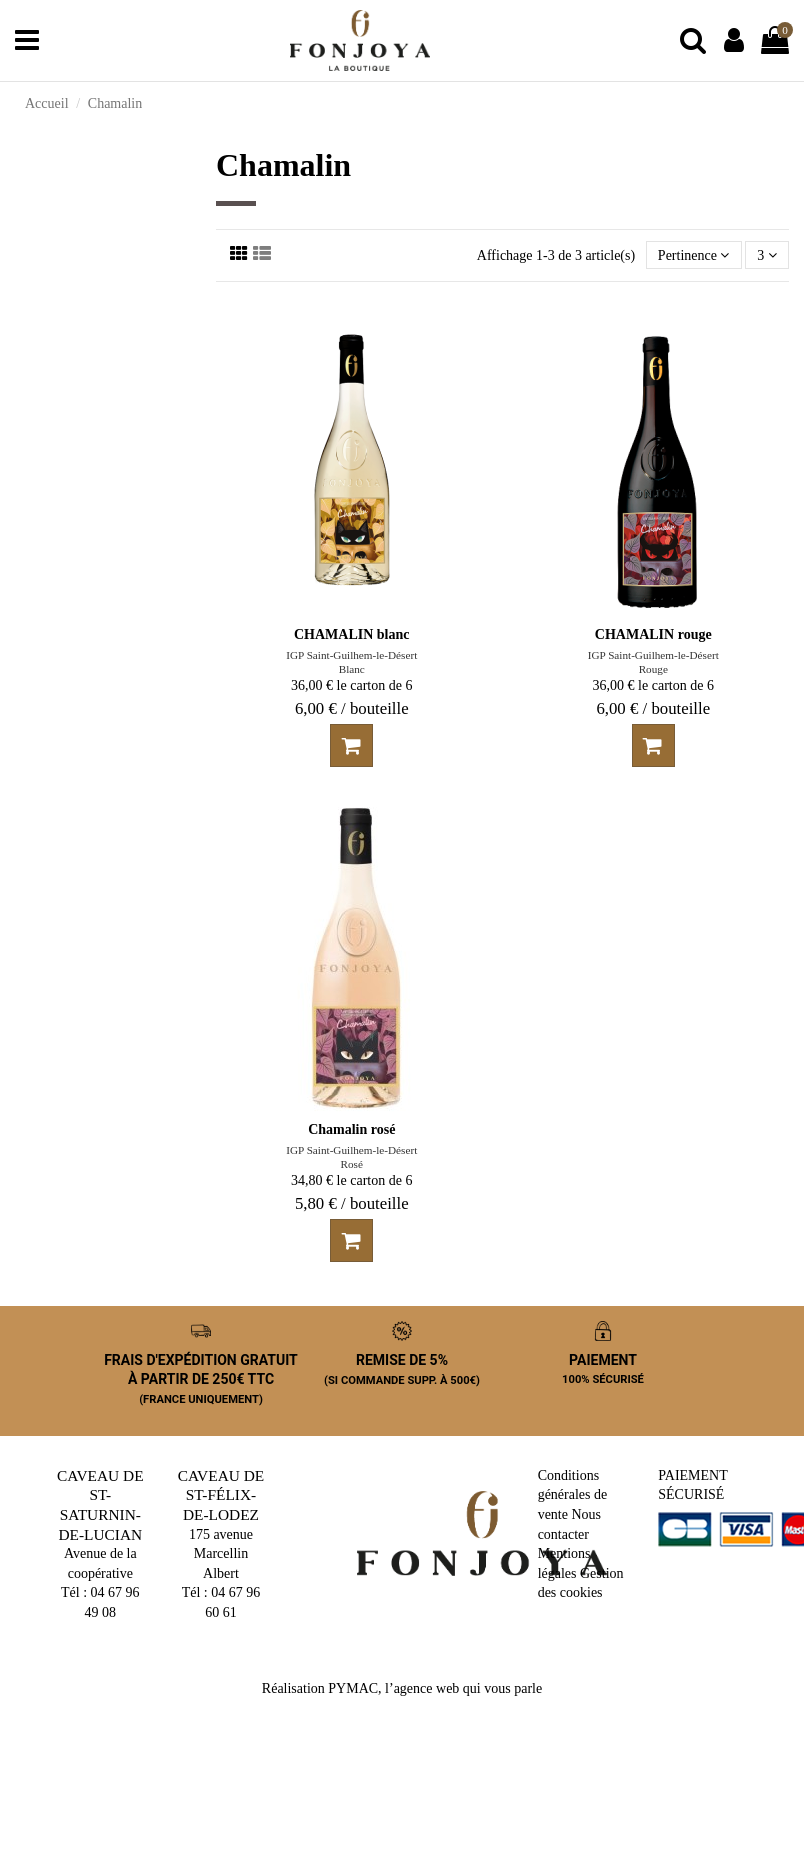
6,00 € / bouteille (352, 708)
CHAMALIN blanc (352, 634)
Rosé (352, 1164)
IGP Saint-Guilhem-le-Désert (351, 655)
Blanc (352, 669)
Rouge (653, 669)
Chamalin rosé (351, 1129)
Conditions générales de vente (573, 1495)
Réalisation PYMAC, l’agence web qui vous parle (402, 1688)
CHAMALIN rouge (653, 634)
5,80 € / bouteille (352, 1203)
